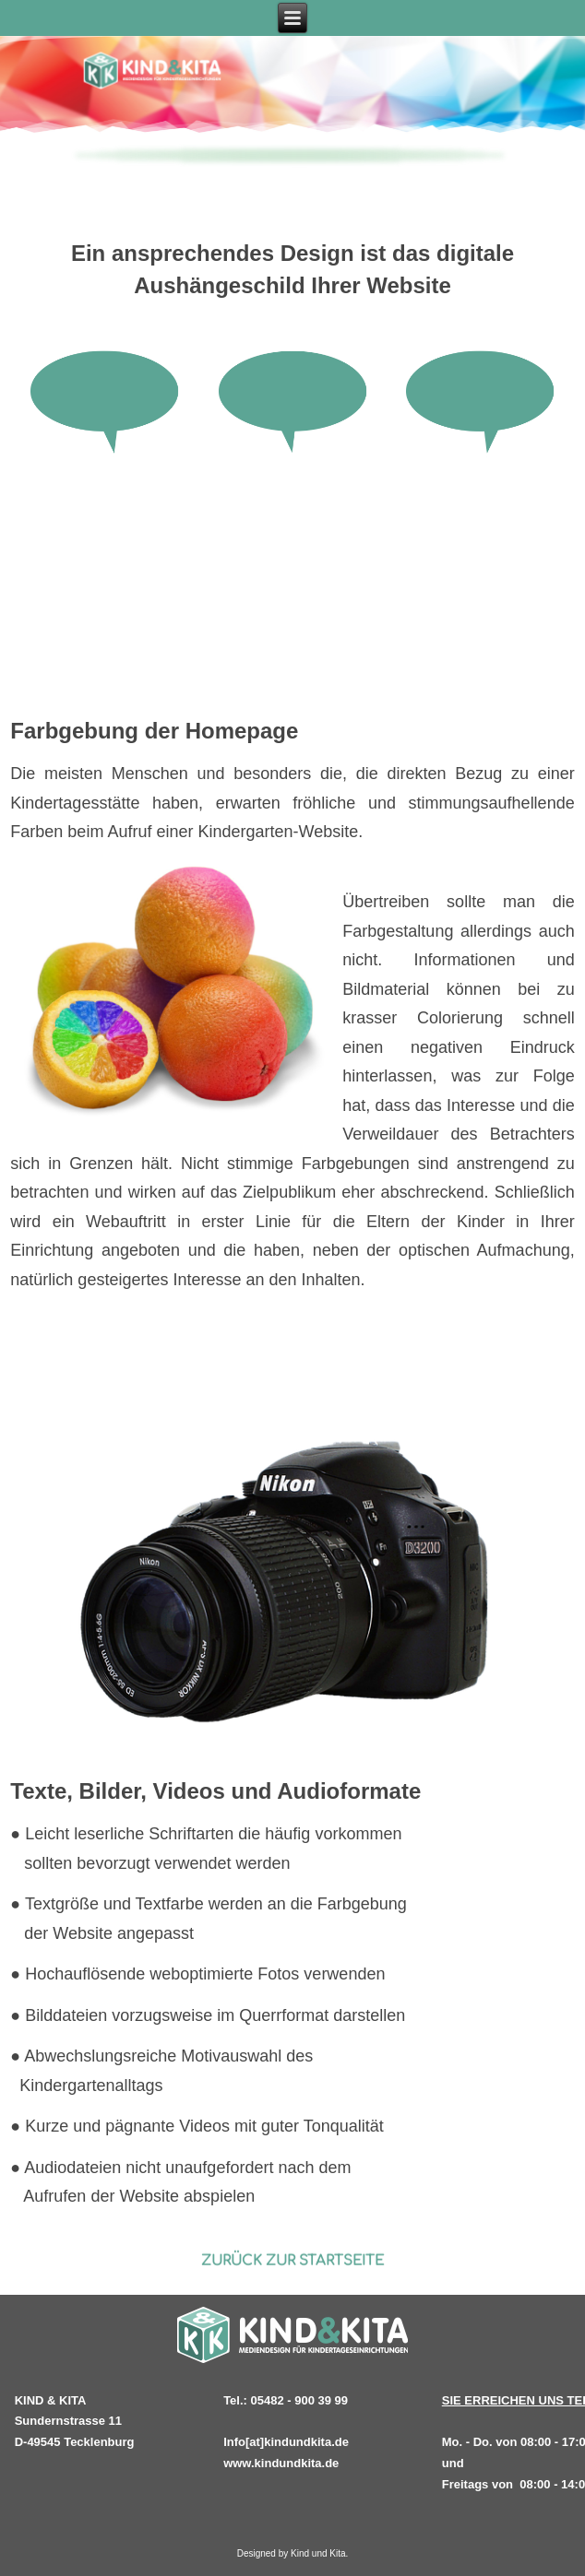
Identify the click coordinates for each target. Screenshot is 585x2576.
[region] (292, 158)
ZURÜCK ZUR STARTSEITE (291, 2261)
